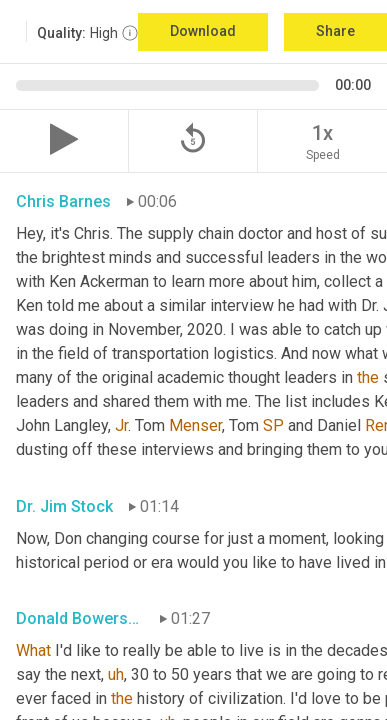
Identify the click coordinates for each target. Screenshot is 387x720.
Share (335, 31)
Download (203, 31)
